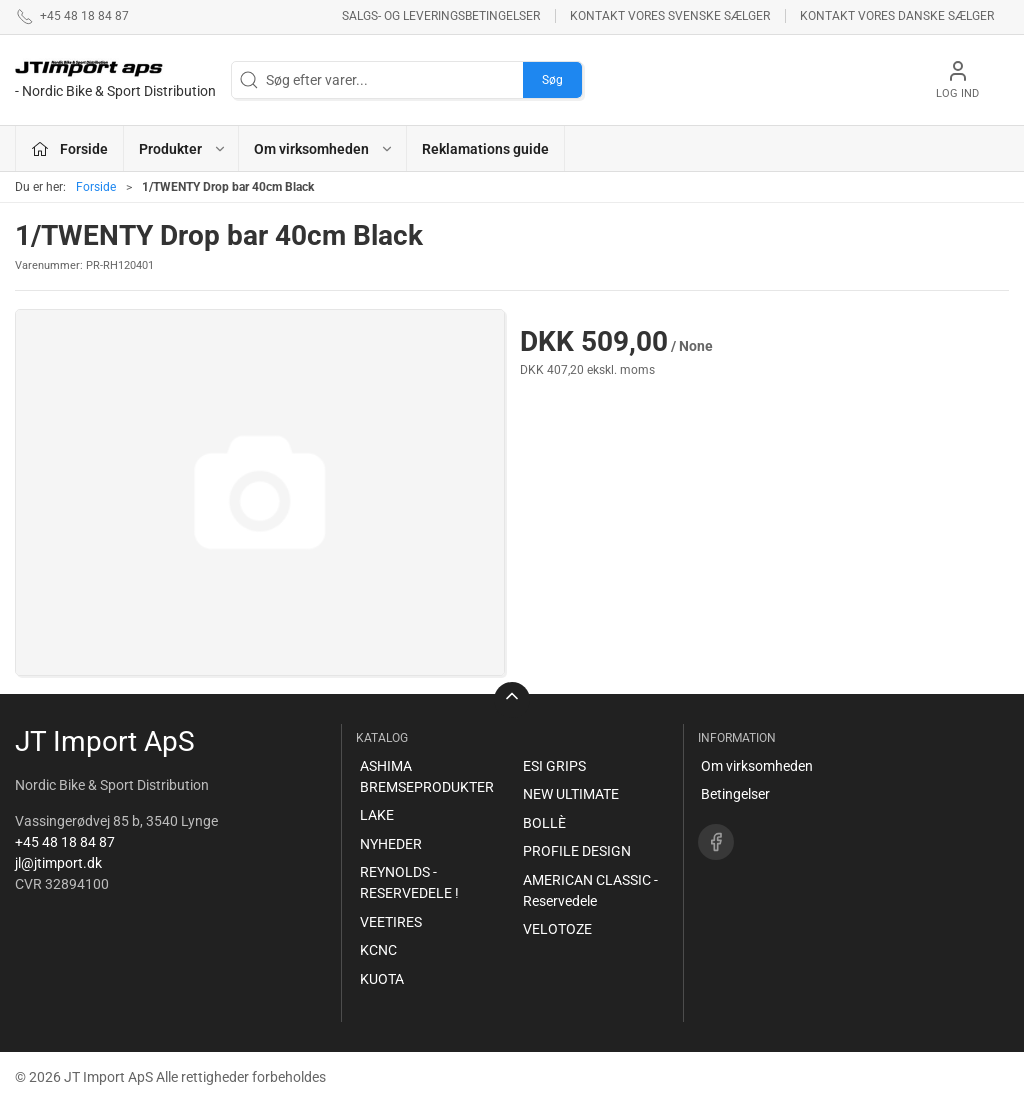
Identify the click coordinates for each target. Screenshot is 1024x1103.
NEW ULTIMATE (571, 794)
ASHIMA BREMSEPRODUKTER (427, 776)
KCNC (378, 950)
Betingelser (735, 794)
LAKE (377, 815)
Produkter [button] (183, 149)
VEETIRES (391, 922)
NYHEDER (391, 844)
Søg (552, 80)
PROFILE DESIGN (577, 851)
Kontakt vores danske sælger (897, 16)
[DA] (115, 80)
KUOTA (382, 979)
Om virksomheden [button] (324, 149)
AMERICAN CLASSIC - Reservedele (590, 890)
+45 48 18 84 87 (65, 842)
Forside (96, 187)
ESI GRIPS (554, 766)
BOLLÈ (544, 823)
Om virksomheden (757, 766)
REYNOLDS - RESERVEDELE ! (409, 882)
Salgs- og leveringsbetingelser (441, 16)
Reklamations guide (485, 149)
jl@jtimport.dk (58, 863)
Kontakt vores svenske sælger (670, 16)
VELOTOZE (557, 929)
